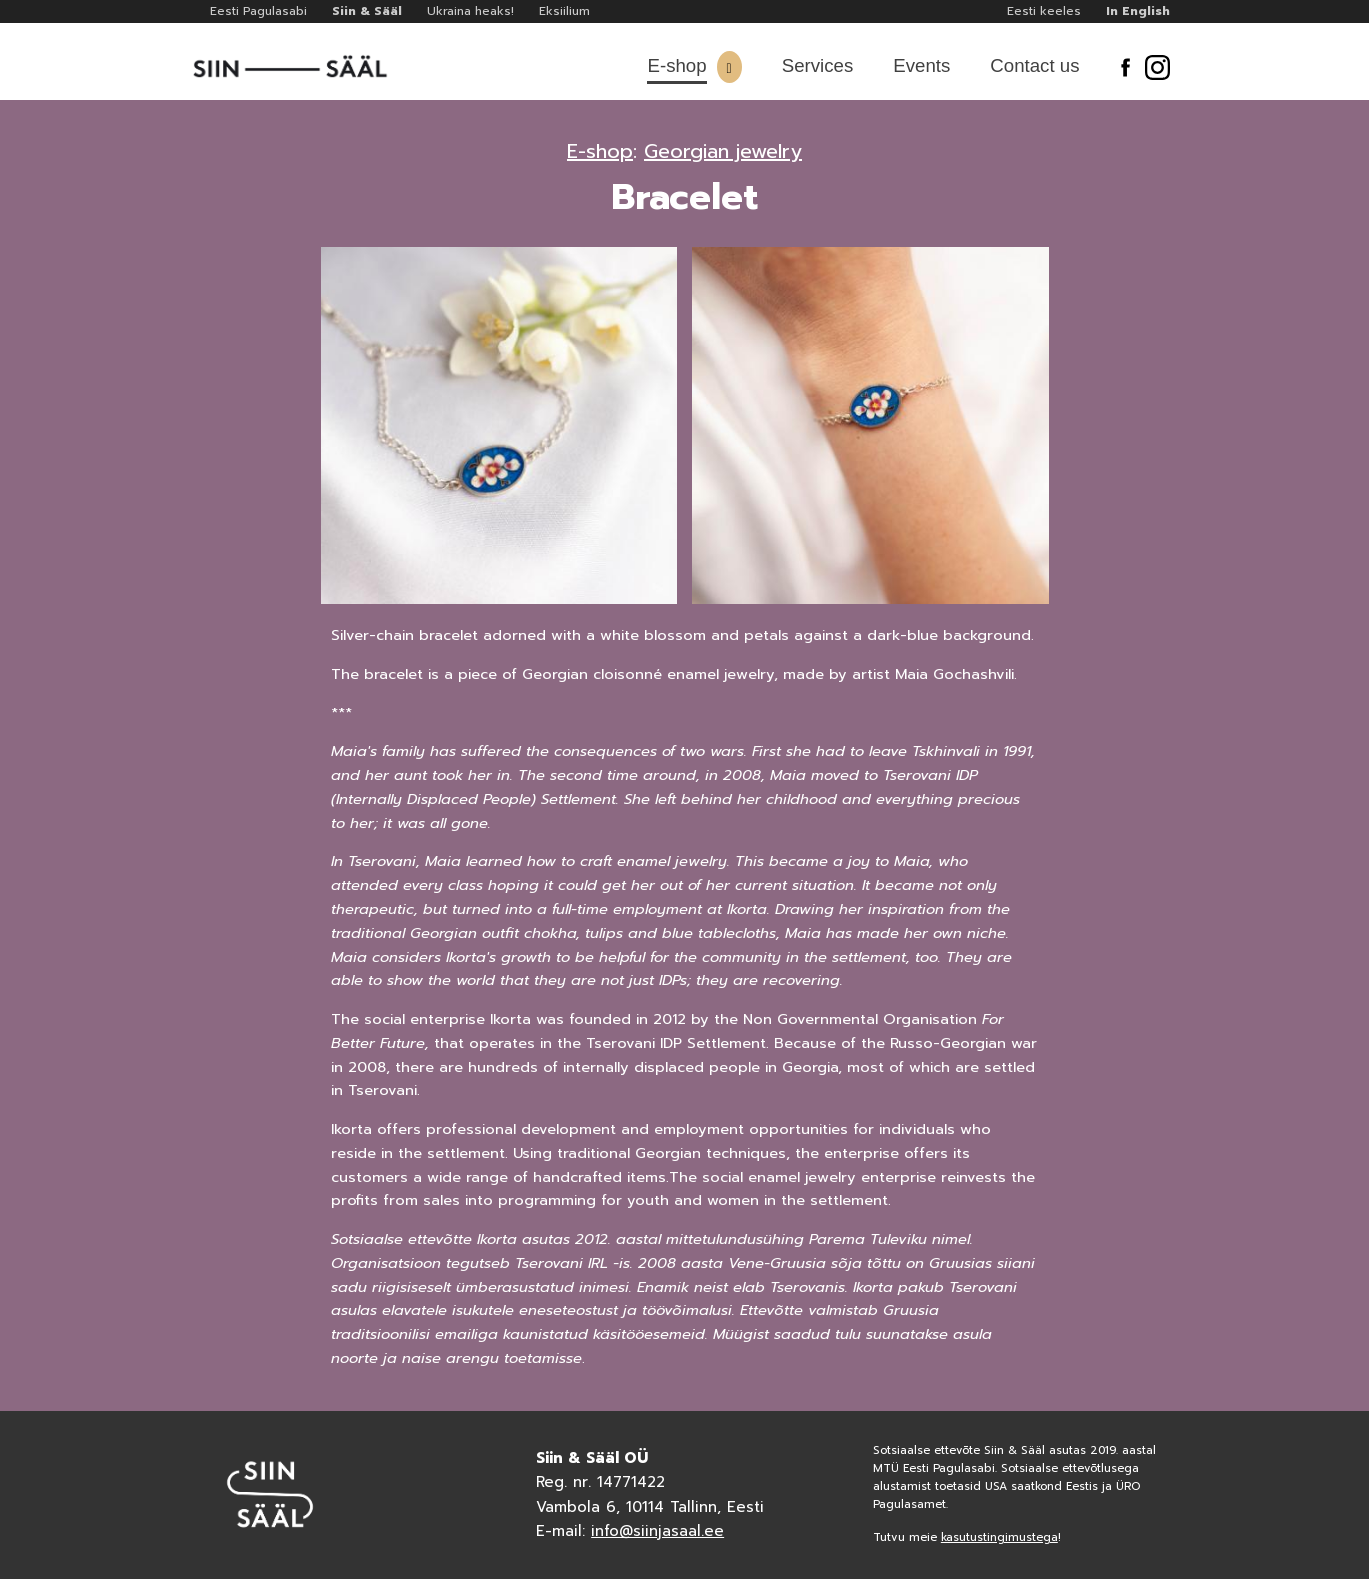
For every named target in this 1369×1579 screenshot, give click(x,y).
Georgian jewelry (723, 151)
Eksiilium (564, 11)
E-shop (676, 65)
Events (921, 65)
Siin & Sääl (367, 11)
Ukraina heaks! (470, 11)
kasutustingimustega (999, 1537)
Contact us (1034, 65)
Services (818, 65)
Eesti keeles (1044, 11)
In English (1138, 11)
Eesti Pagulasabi (258, 11)
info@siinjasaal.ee (657, 1531)
